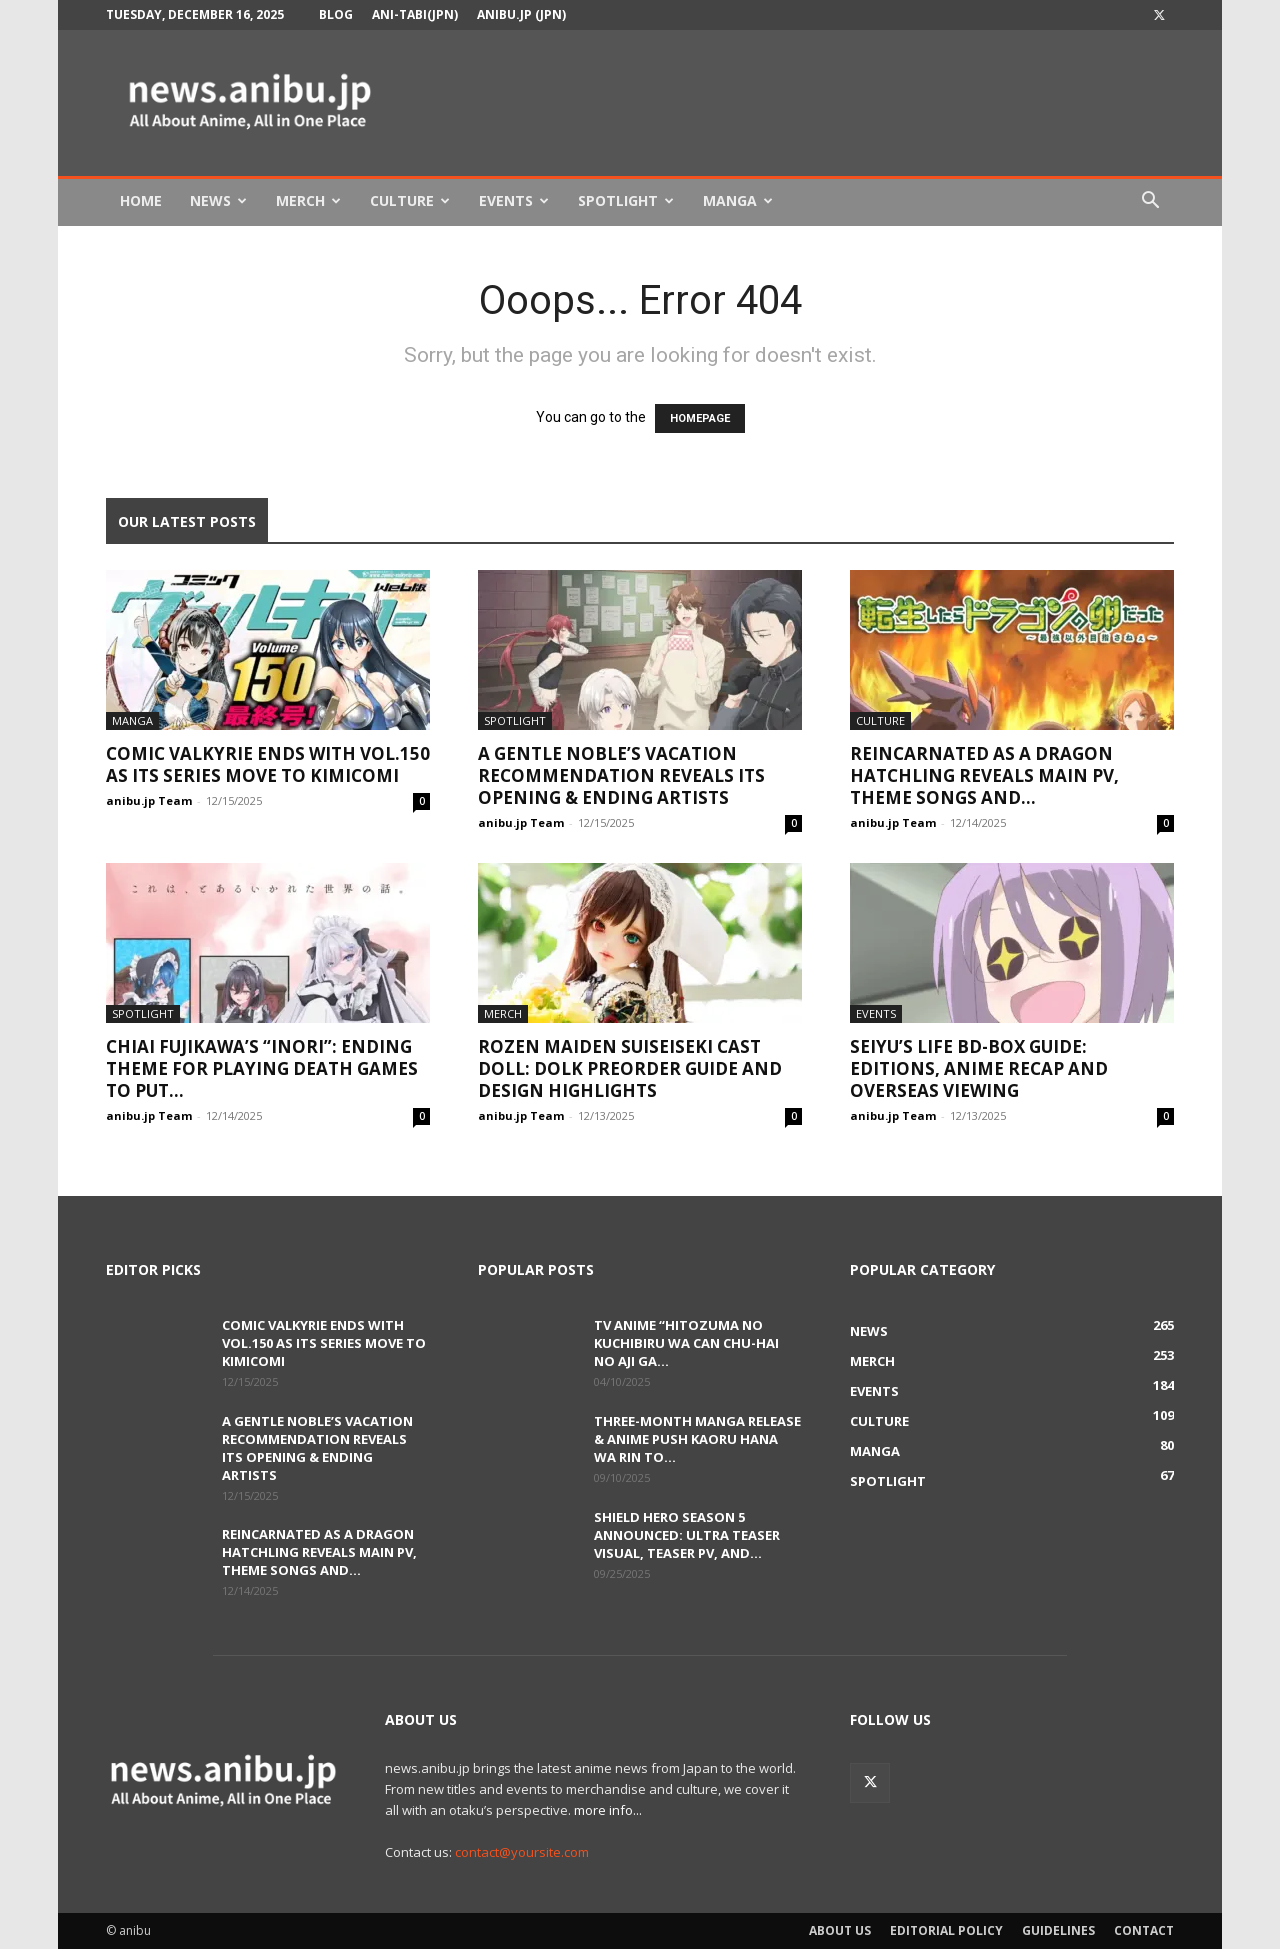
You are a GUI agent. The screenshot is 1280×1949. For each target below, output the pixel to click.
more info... (608, 1810)
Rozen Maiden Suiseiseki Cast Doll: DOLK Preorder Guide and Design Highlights (630, 1068)
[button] (1150, 202)
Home (141, 200)
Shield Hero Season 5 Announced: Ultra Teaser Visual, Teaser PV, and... (687, 1535)
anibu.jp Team (149, 800)
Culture (410, 200)
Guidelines (1058, 1930)
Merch (308, 200)
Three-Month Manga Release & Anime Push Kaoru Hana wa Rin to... (697, 1439)
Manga (738, 200)
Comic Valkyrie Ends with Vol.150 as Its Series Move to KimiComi (268, 764)
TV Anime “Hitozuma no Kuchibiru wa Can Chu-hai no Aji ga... (686, 1343)
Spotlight (626, 200)
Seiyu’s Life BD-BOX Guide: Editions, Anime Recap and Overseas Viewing (979, 1068)
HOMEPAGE (700, 418)
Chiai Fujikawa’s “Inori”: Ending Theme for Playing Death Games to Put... (262, 1068)
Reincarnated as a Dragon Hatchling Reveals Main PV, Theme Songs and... (984, 775)
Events (514, 200)
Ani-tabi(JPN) (415, 14)
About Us (840, 1930)
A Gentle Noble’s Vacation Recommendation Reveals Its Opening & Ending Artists (621, 775)
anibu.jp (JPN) (521, 14)
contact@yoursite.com (522, 1852)
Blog (336, 14)
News (218, 200)
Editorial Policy (946, 1930)
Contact (1144, 1930)
